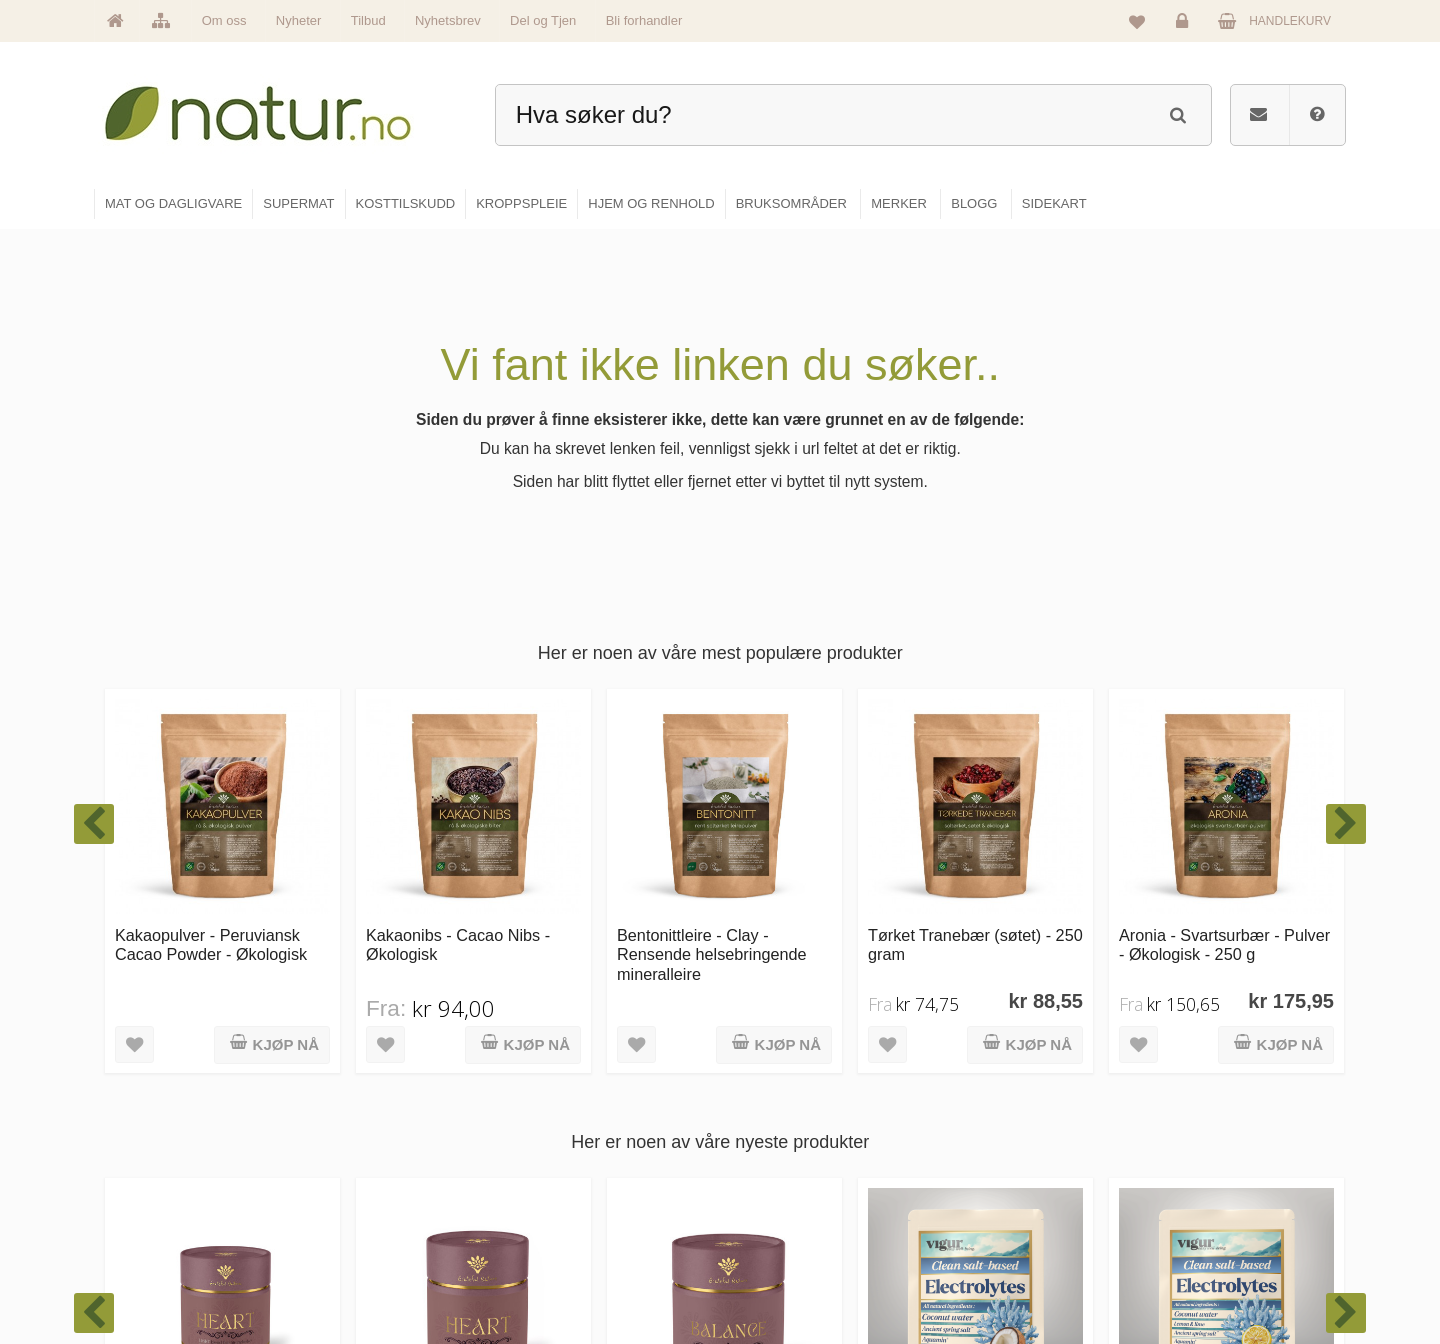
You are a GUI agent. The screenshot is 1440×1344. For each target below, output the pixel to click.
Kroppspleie (777, 1227)
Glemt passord (1199, 1141)
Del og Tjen (543, 20)
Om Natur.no (568, 1141)
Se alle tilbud (568, 1270)
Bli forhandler (644, 20)
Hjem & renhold (787, 1270)
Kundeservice (1196, 1184)
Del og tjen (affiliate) (1011, 1227)
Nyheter (299, 20)
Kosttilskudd (778, 1184)
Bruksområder (995, 1141)
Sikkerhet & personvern (1222, 1270)
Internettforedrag (1002, 1184)
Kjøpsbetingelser (1204, 1227)
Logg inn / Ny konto (1211, 1098)
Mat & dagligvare (791, 1098)
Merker (552, 1184)
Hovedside (562, 1098)
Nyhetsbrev (448, 20)
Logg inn (1185, 26)
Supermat (772, 1141)
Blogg (973, 1098)
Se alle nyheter (574, 1227)
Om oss (224, 20)
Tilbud (368, 20)
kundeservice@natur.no (294, 1215)
